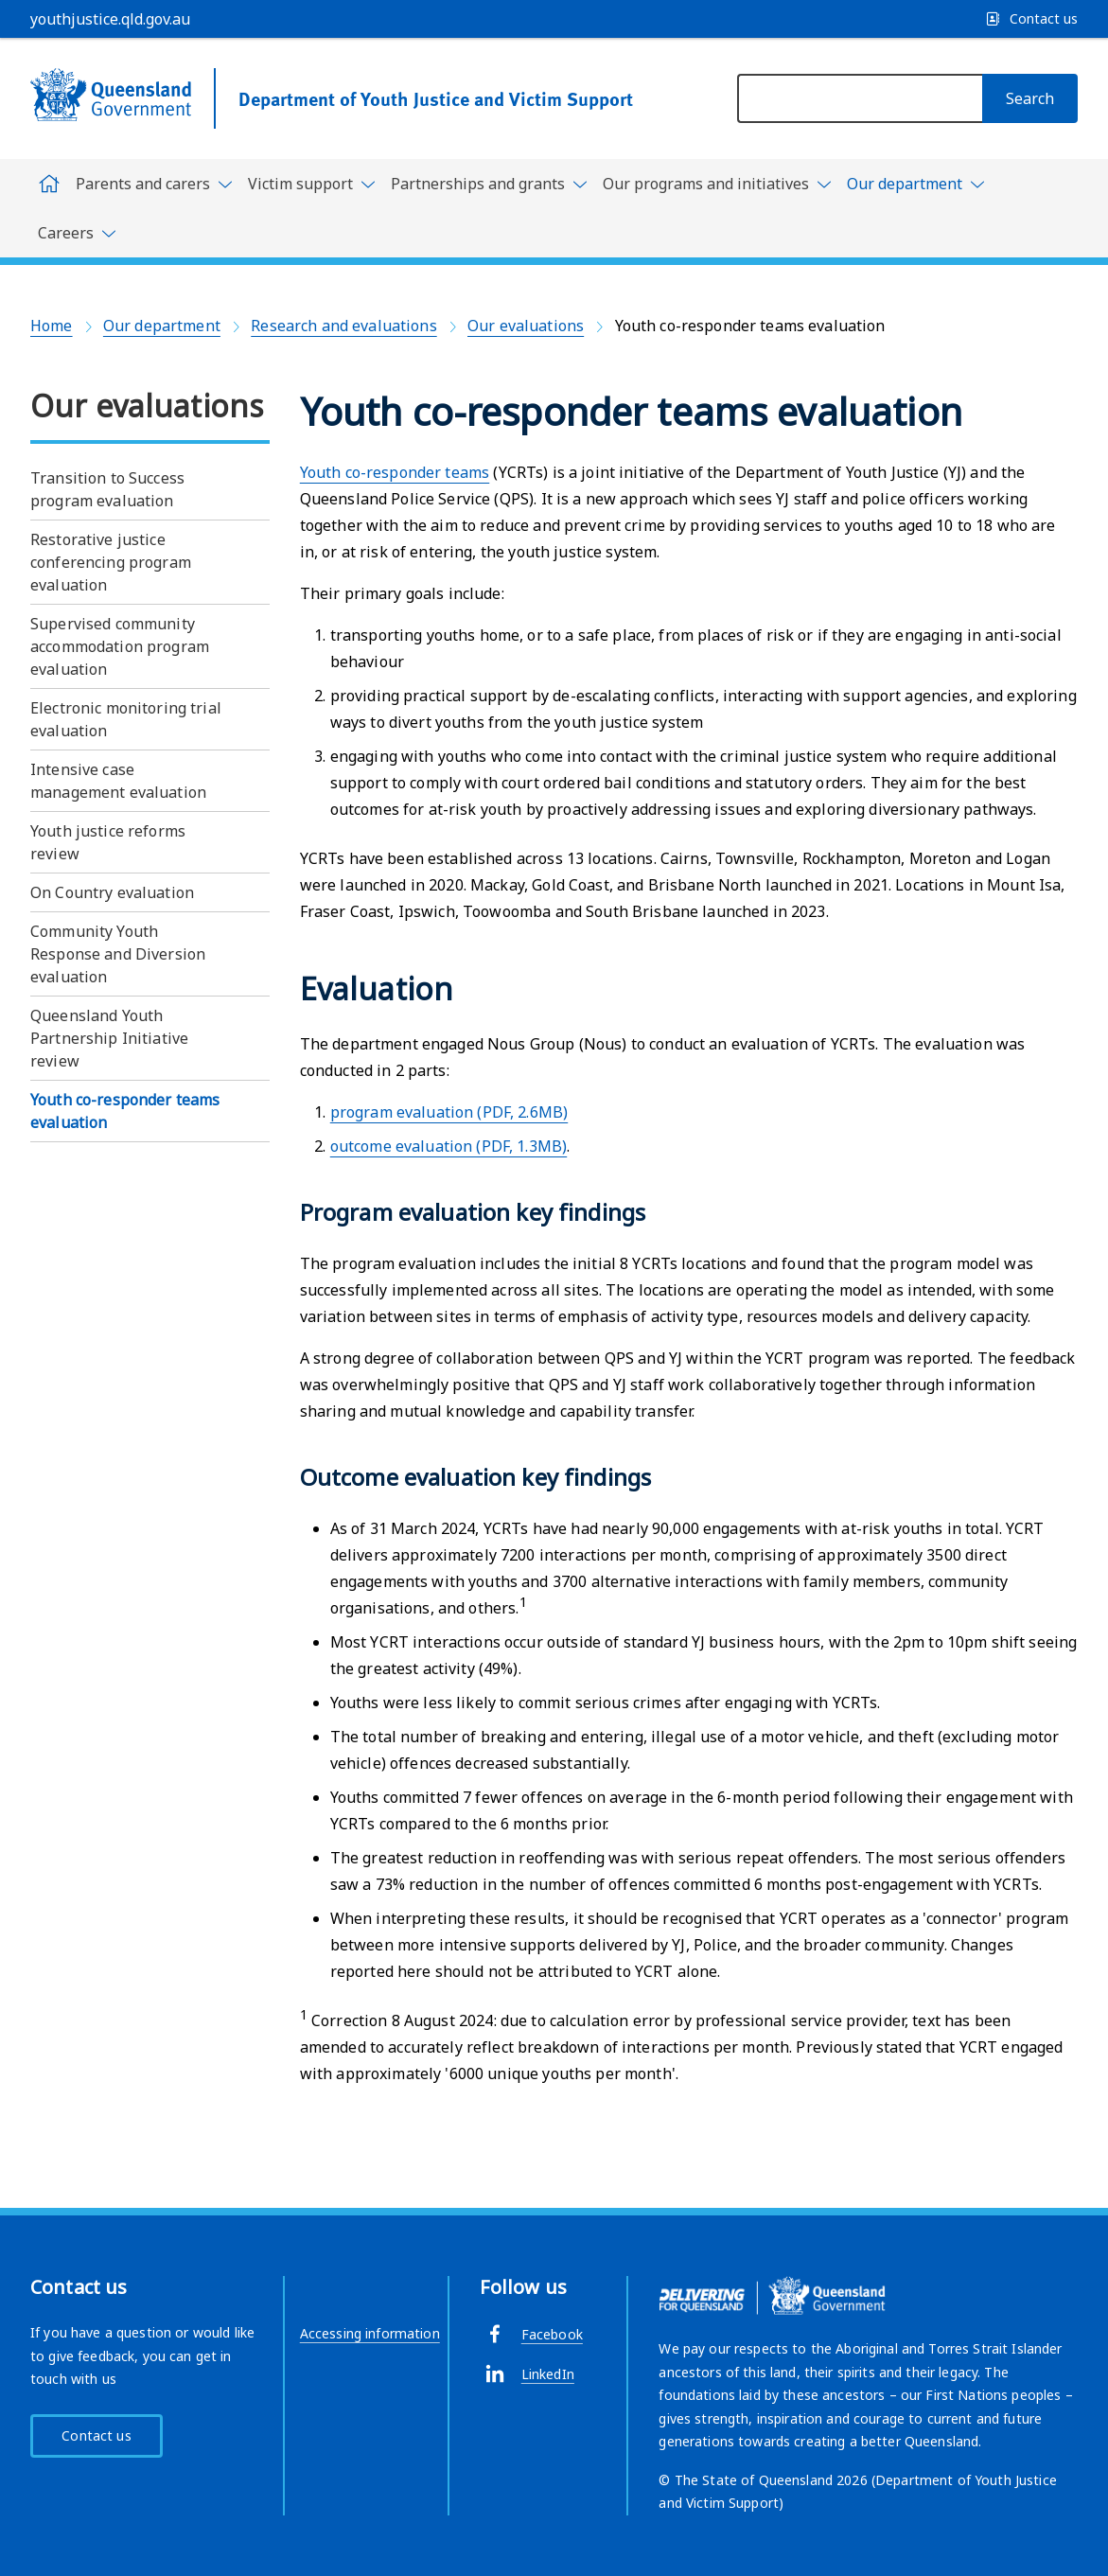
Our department (161, 325)
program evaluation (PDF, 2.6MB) (449, 1112)
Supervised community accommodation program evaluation (119, 646)
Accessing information (370, 2333)
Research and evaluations (343, 325)
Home (51, 325)
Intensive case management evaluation (118, 781)
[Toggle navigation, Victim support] (311, 183)
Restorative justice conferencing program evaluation (110, 562)
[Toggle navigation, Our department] (916, 187)
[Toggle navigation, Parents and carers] (154, 183)
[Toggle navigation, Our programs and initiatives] (717, 183)
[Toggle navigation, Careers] (77, 232)
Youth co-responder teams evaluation (125, 1111)
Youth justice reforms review (107, 842)
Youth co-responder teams (394, 472)
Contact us (96, 2435)
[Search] (1030, 98)
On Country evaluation (112, 892)
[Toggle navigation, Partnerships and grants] (489, 183)
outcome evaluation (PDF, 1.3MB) (448, 1146)
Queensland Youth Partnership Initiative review (109, 1038)
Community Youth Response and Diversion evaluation (117, 954)
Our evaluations (525, 325)
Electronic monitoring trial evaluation (125, 719)
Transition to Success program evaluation (107, 489)
